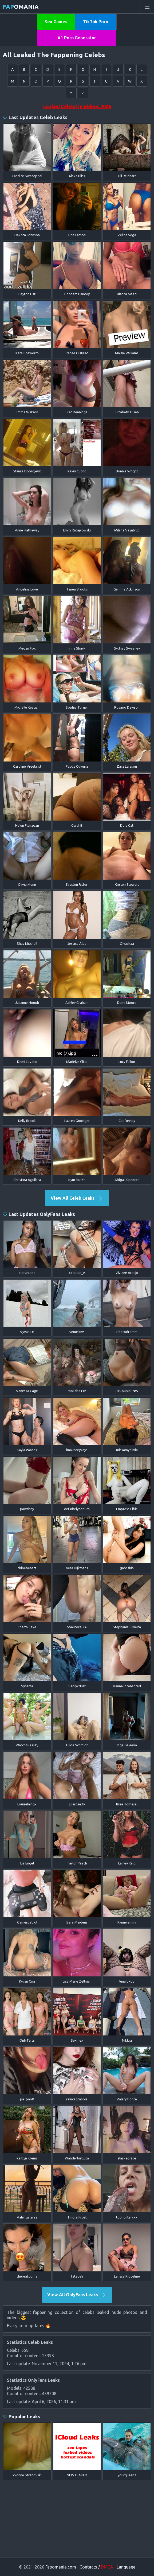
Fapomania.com (60, 2567)
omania (21, 6)
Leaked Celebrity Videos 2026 (77, 106)
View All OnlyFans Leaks (77, 2294)
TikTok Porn (95, 21)
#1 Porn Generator (77, 37)
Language (126, 2567)
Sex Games (56, 21)
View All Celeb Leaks (77, 1198)
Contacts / (96, 2567)
